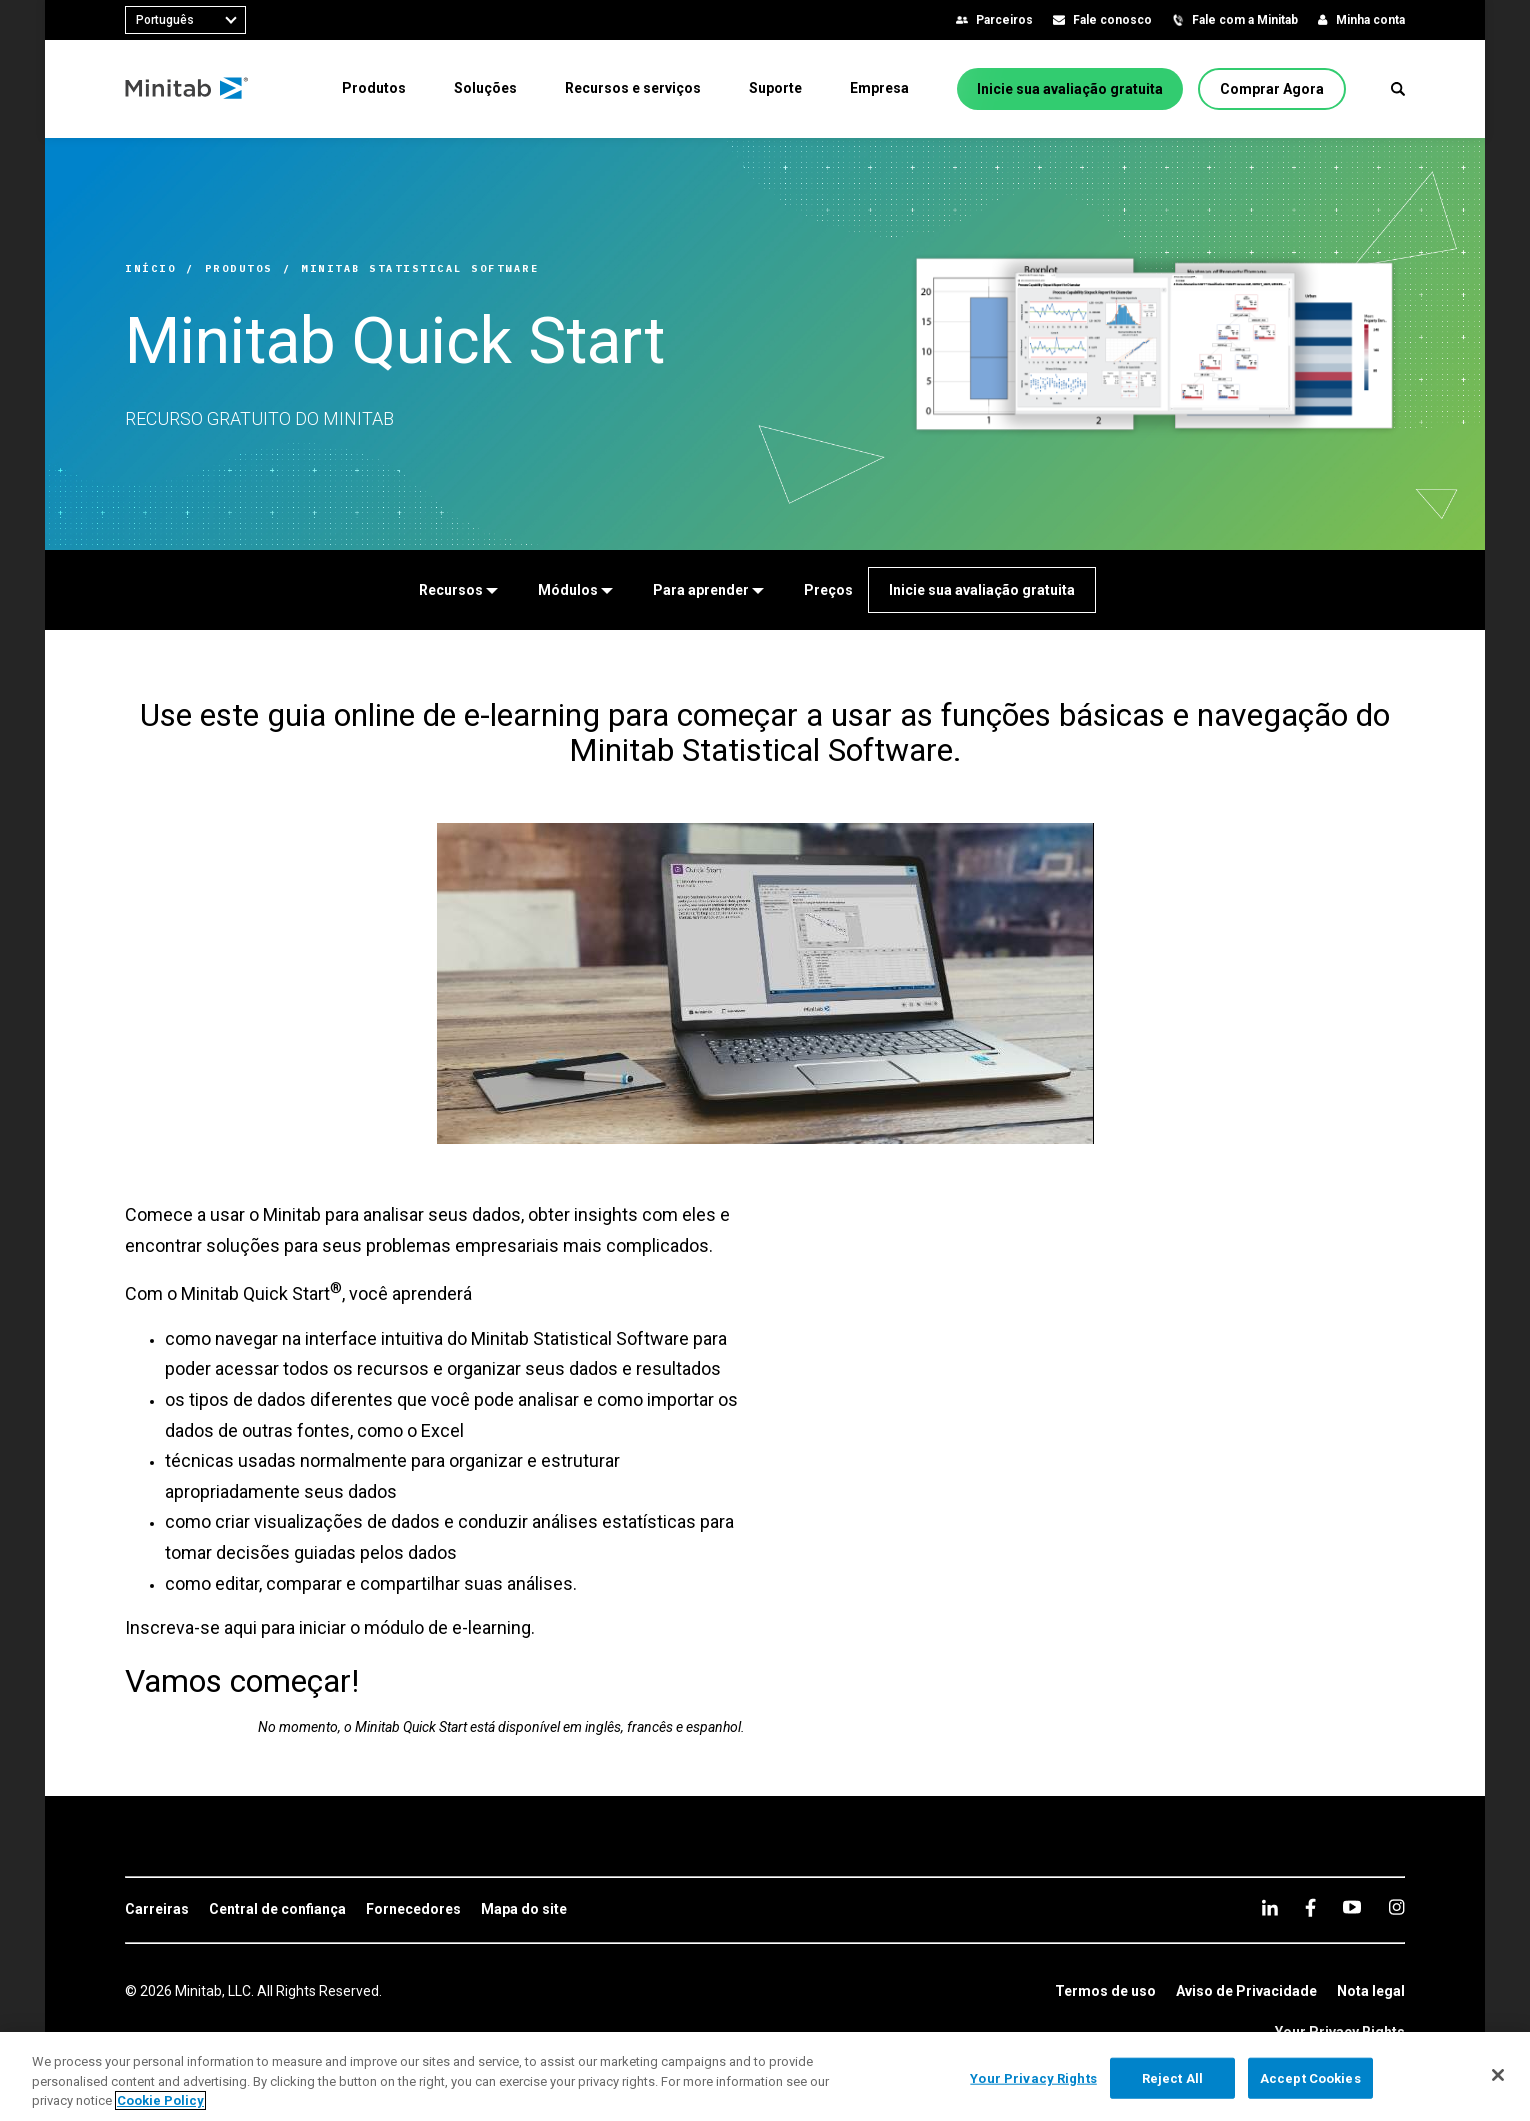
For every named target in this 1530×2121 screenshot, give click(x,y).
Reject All (1172, 2077)
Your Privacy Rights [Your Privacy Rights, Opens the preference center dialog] (1033, 2077)
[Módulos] (575, 590)
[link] (157, 1910)
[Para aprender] (708, 590)
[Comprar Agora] (1272, 89)
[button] (1398, 89)
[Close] (1498, 2075)
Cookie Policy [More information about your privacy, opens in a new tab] (160, 2100)
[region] (765, 2076)
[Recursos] (458, 590)
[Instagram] (1396, 1907)
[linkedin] (1270, 1907)
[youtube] (1352, 1907)
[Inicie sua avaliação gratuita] (1070, 89)
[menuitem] (374, 88)
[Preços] (828, 590)
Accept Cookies (1310, 2077)
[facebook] (1310, 1907)
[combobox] (185, 20)
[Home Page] (187, 89)
